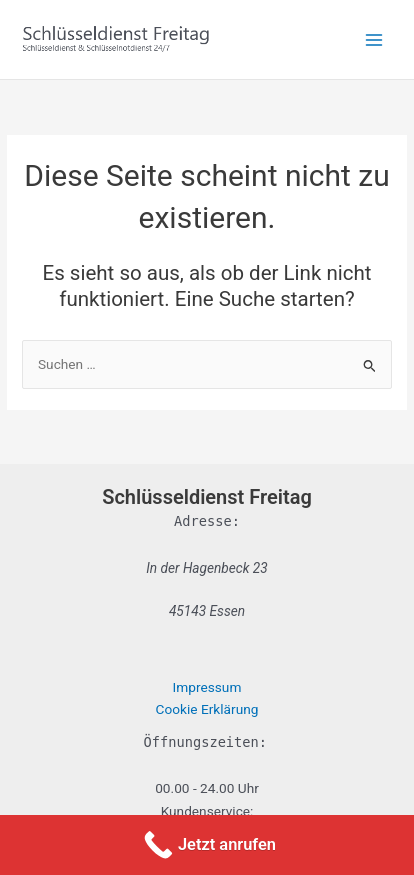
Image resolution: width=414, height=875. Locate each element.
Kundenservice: (207, 811)
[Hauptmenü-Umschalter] (374, 39)
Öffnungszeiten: (205, 742)
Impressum (207, 687)
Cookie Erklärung (207, 709)
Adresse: (207, 521)
